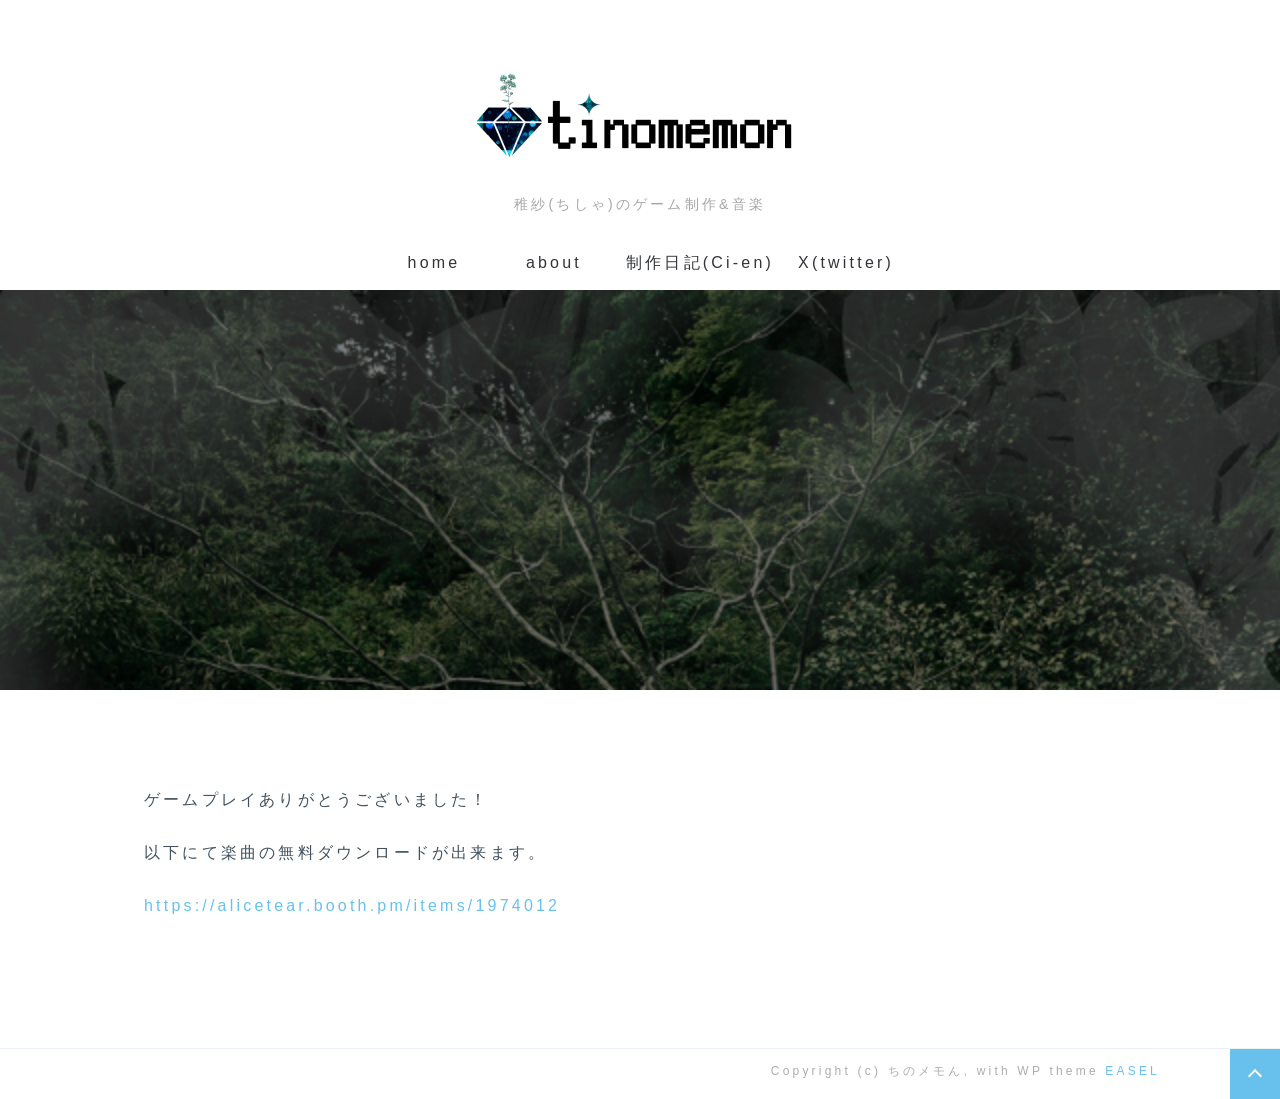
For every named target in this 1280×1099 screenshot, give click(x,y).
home (434, 262)
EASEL (1132, 1071)
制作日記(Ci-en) (700, 262)
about (554, 262)
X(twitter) (846, 262)
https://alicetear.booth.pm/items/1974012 (352, 905)
